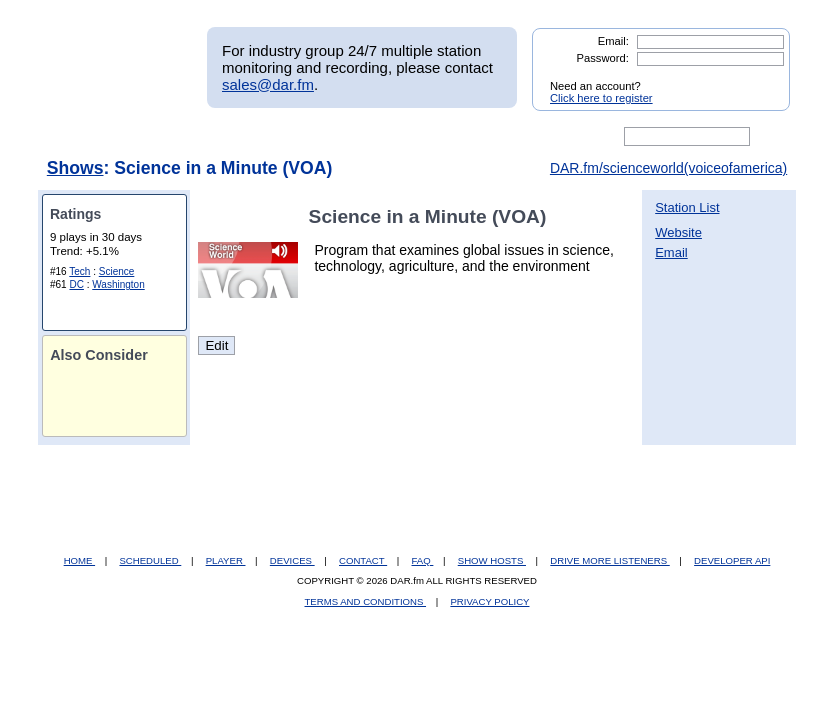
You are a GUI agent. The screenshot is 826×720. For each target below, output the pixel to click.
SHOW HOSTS (492, 560)
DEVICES (292, 560)
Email (671, 252)
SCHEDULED (150, 560)
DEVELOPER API (732, 560)
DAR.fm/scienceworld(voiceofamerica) (668, 168)
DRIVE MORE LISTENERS (609, 560)
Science (117, 271)
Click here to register (601, 98)
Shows (75, 168)
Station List (687, 207)
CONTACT (363, 560)
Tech (79, 271)
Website (678, 232)
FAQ (423, 560)
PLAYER (226, 560)
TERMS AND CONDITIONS (366, 601)
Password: (603, 58)
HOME (79, 560)
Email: (613, 41)
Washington (118, 284)
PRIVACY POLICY (489, 601)
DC (76, 284)
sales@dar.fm (268, 84)
